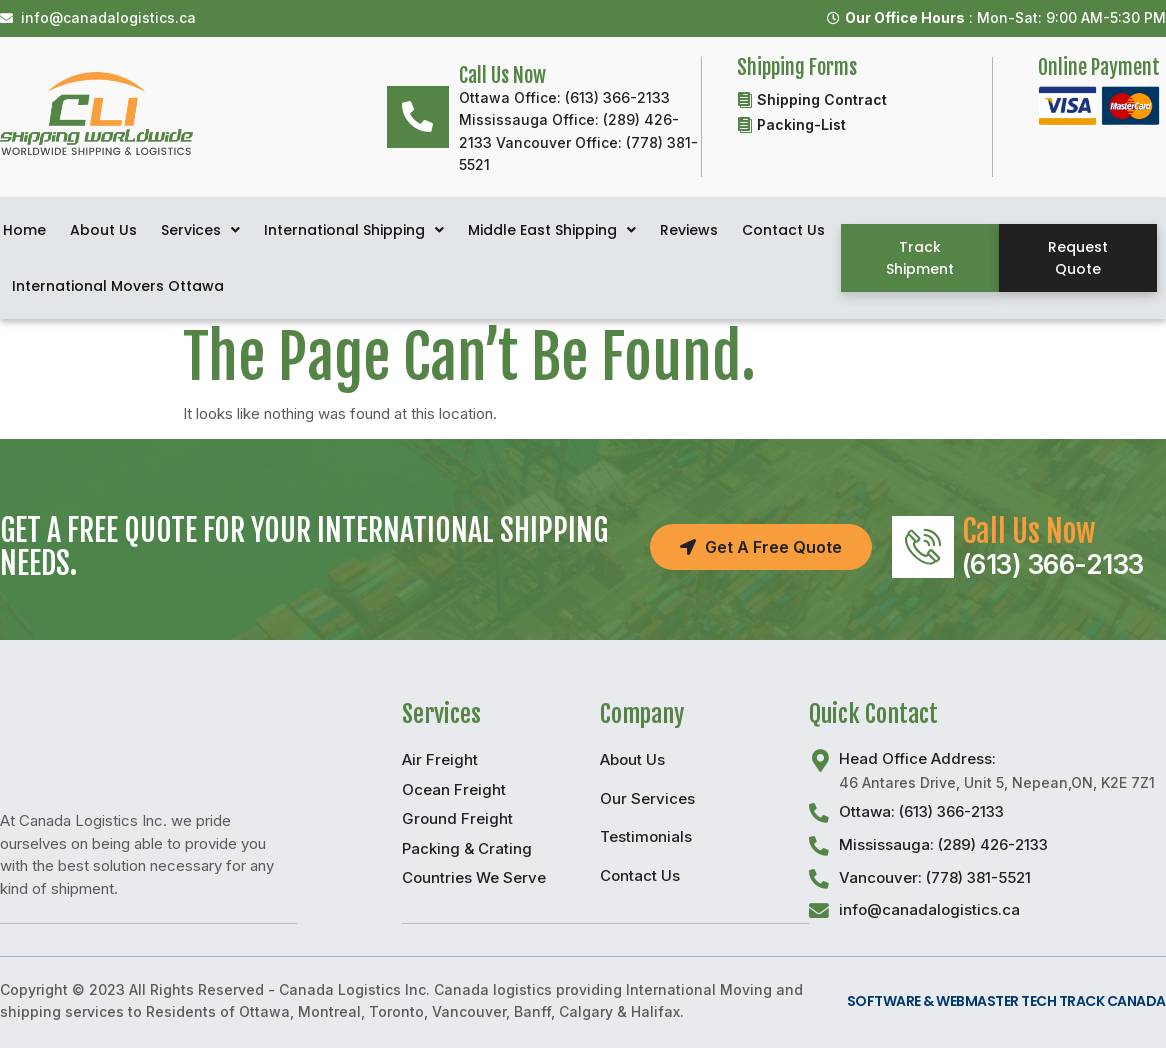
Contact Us (783, 230)
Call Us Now (1029, 531)
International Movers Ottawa (118, 286)
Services (200, 230)
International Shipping (354, 230)
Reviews (689, 230)
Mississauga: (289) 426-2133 (943, 844)
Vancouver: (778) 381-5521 (935, 877)
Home (24, 230)
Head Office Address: (917, 758)
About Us (103, 230)
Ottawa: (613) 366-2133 (921, 811)
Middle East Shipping (552, 230)
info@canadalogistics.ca (929, 910)
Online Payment (1099, 67)
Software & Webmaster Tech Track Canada (1006, 1002)
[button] (920, 258)
